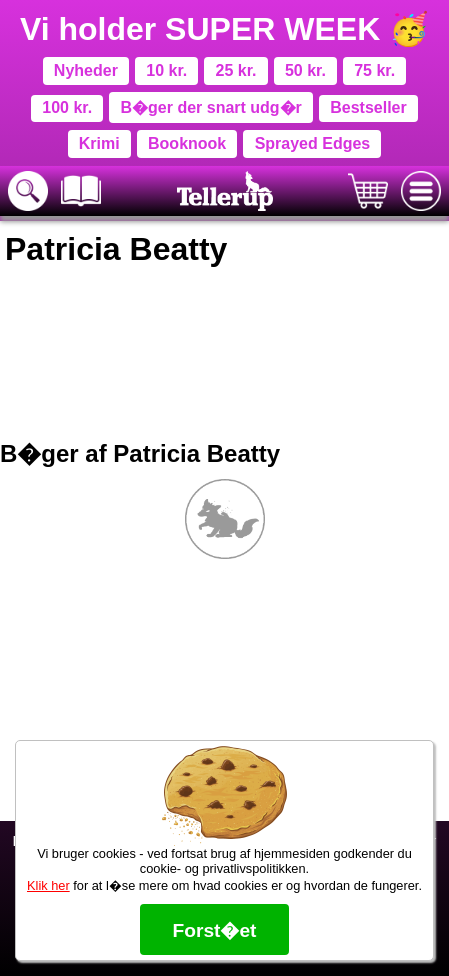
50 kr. (305, 70)
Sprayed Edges (313, 143)
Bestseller (368, 107)
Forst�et (214, 930)
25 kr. (236, 70)
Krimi (99, 143)
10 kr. (166, 70)
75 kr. (374, 70)
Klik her (48, 885)
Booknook (187, 143)
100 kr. (67, 107)
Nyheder (86, 70)
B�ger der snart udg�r (210, 107)
